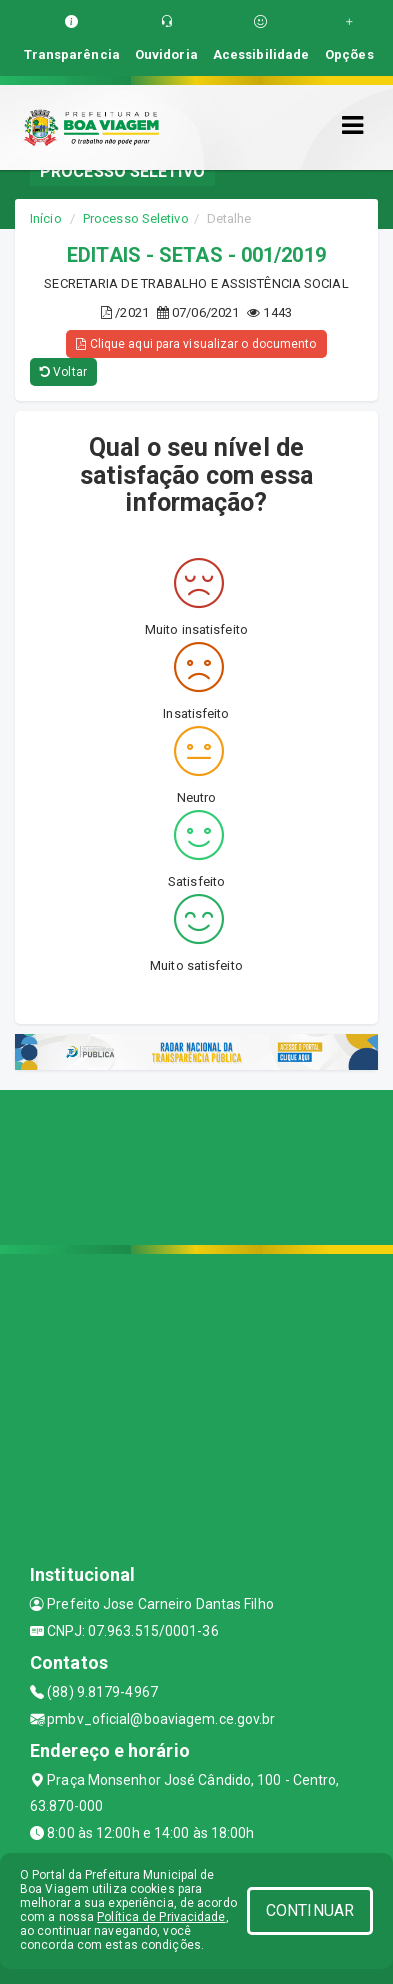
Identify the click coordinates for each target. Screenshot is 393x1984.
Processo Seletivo (136, 218)
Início (46, 218)
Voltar (63, 372)
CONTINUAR (310, 1910)
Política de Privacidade (161, 1917)
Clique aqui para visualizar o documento (196, 344)
